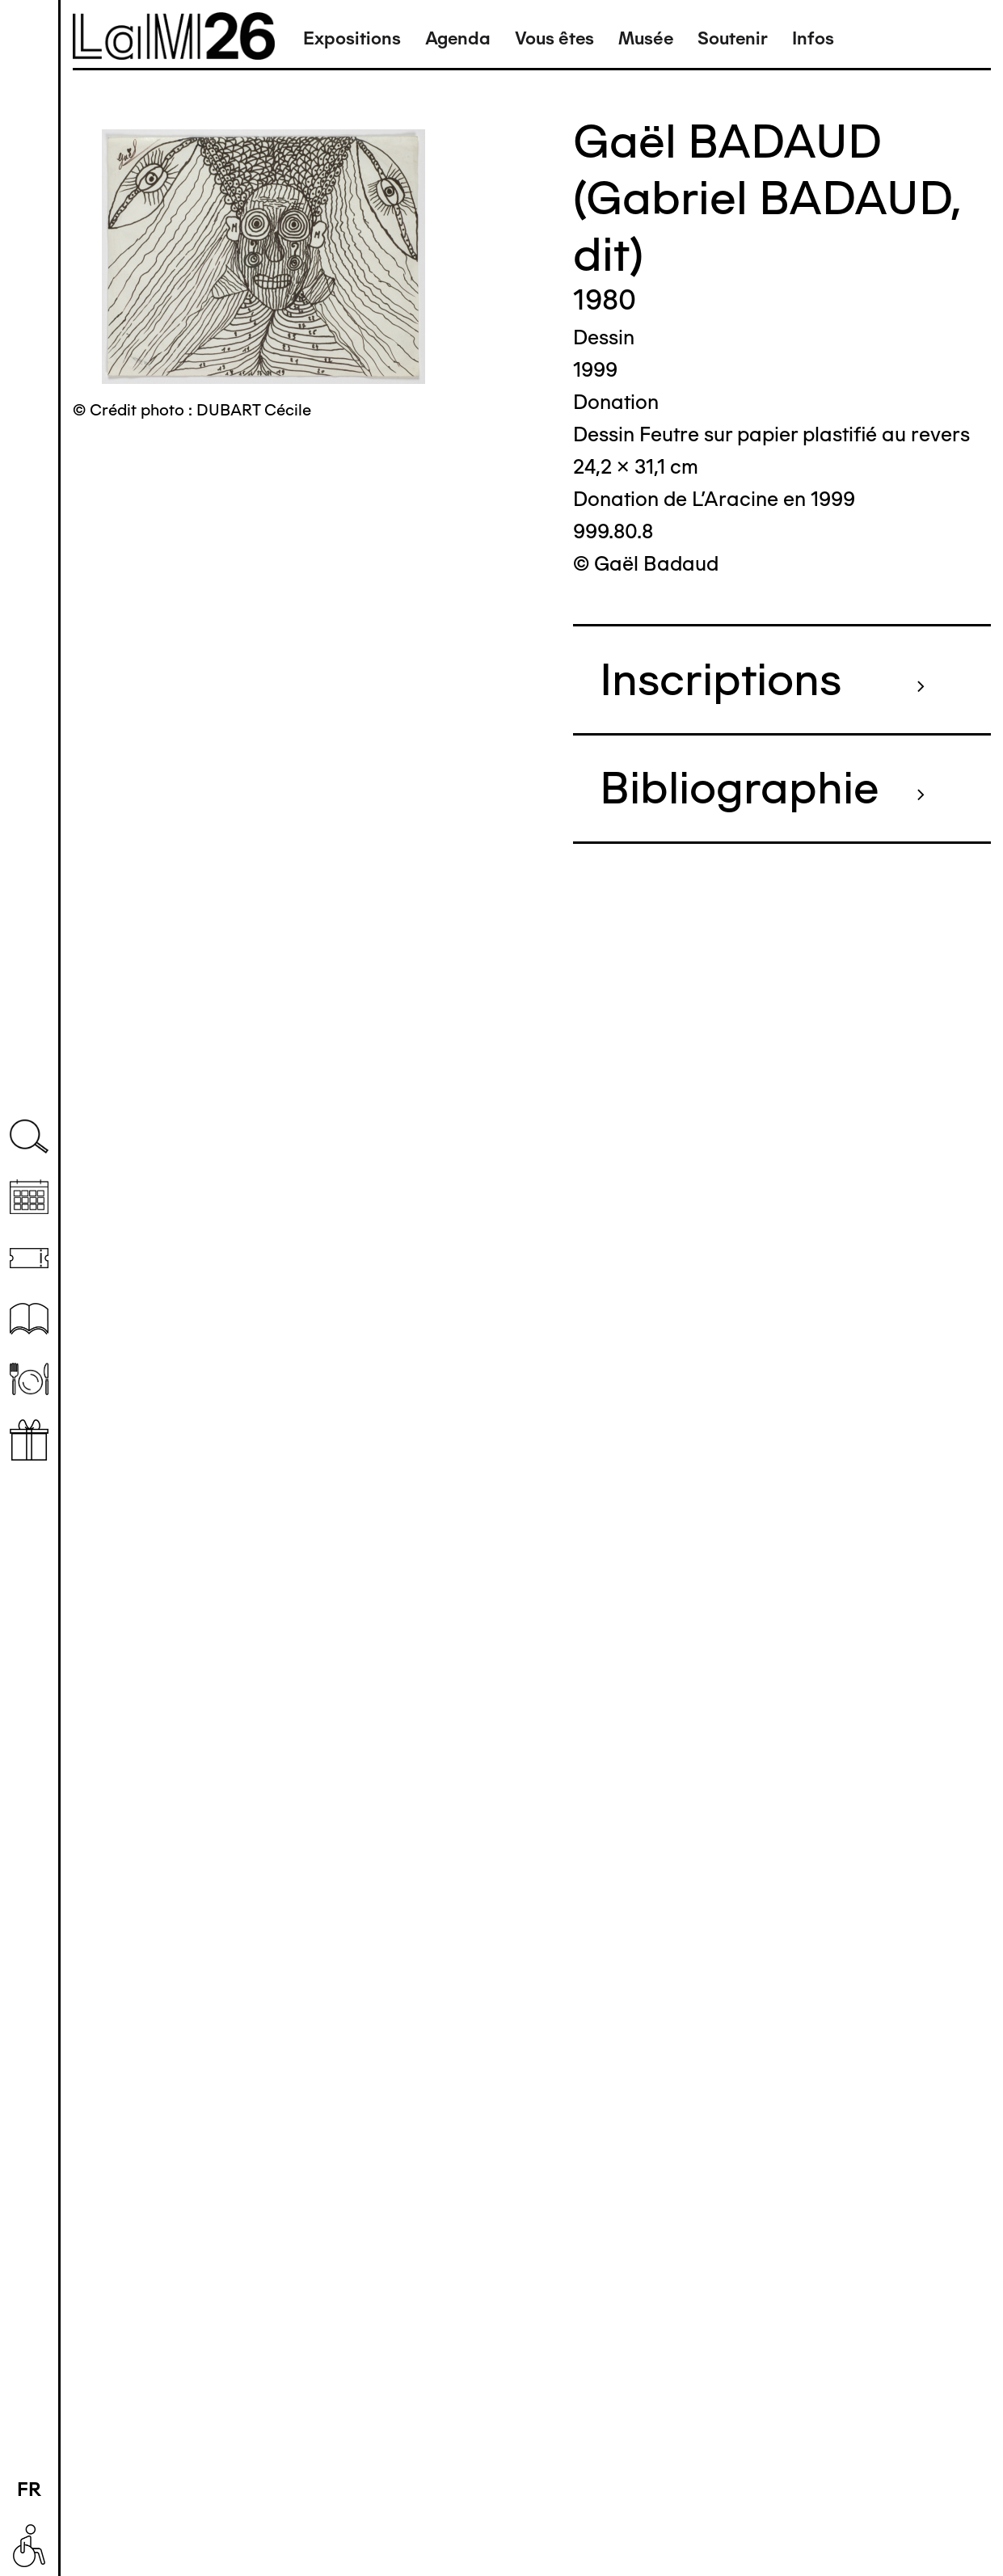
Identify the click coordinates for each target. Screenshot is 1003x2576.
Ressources (29, 1318)
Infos (813, 38)
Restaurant (29, 1379)
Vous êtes (554, 38)
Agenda (458, 38)
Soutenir (732, 38)
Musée (645, 38)
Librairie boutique (29, 1440)
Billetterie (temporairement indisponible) (29, 1258)
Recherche (29, 1137)
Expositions (352, 38)
